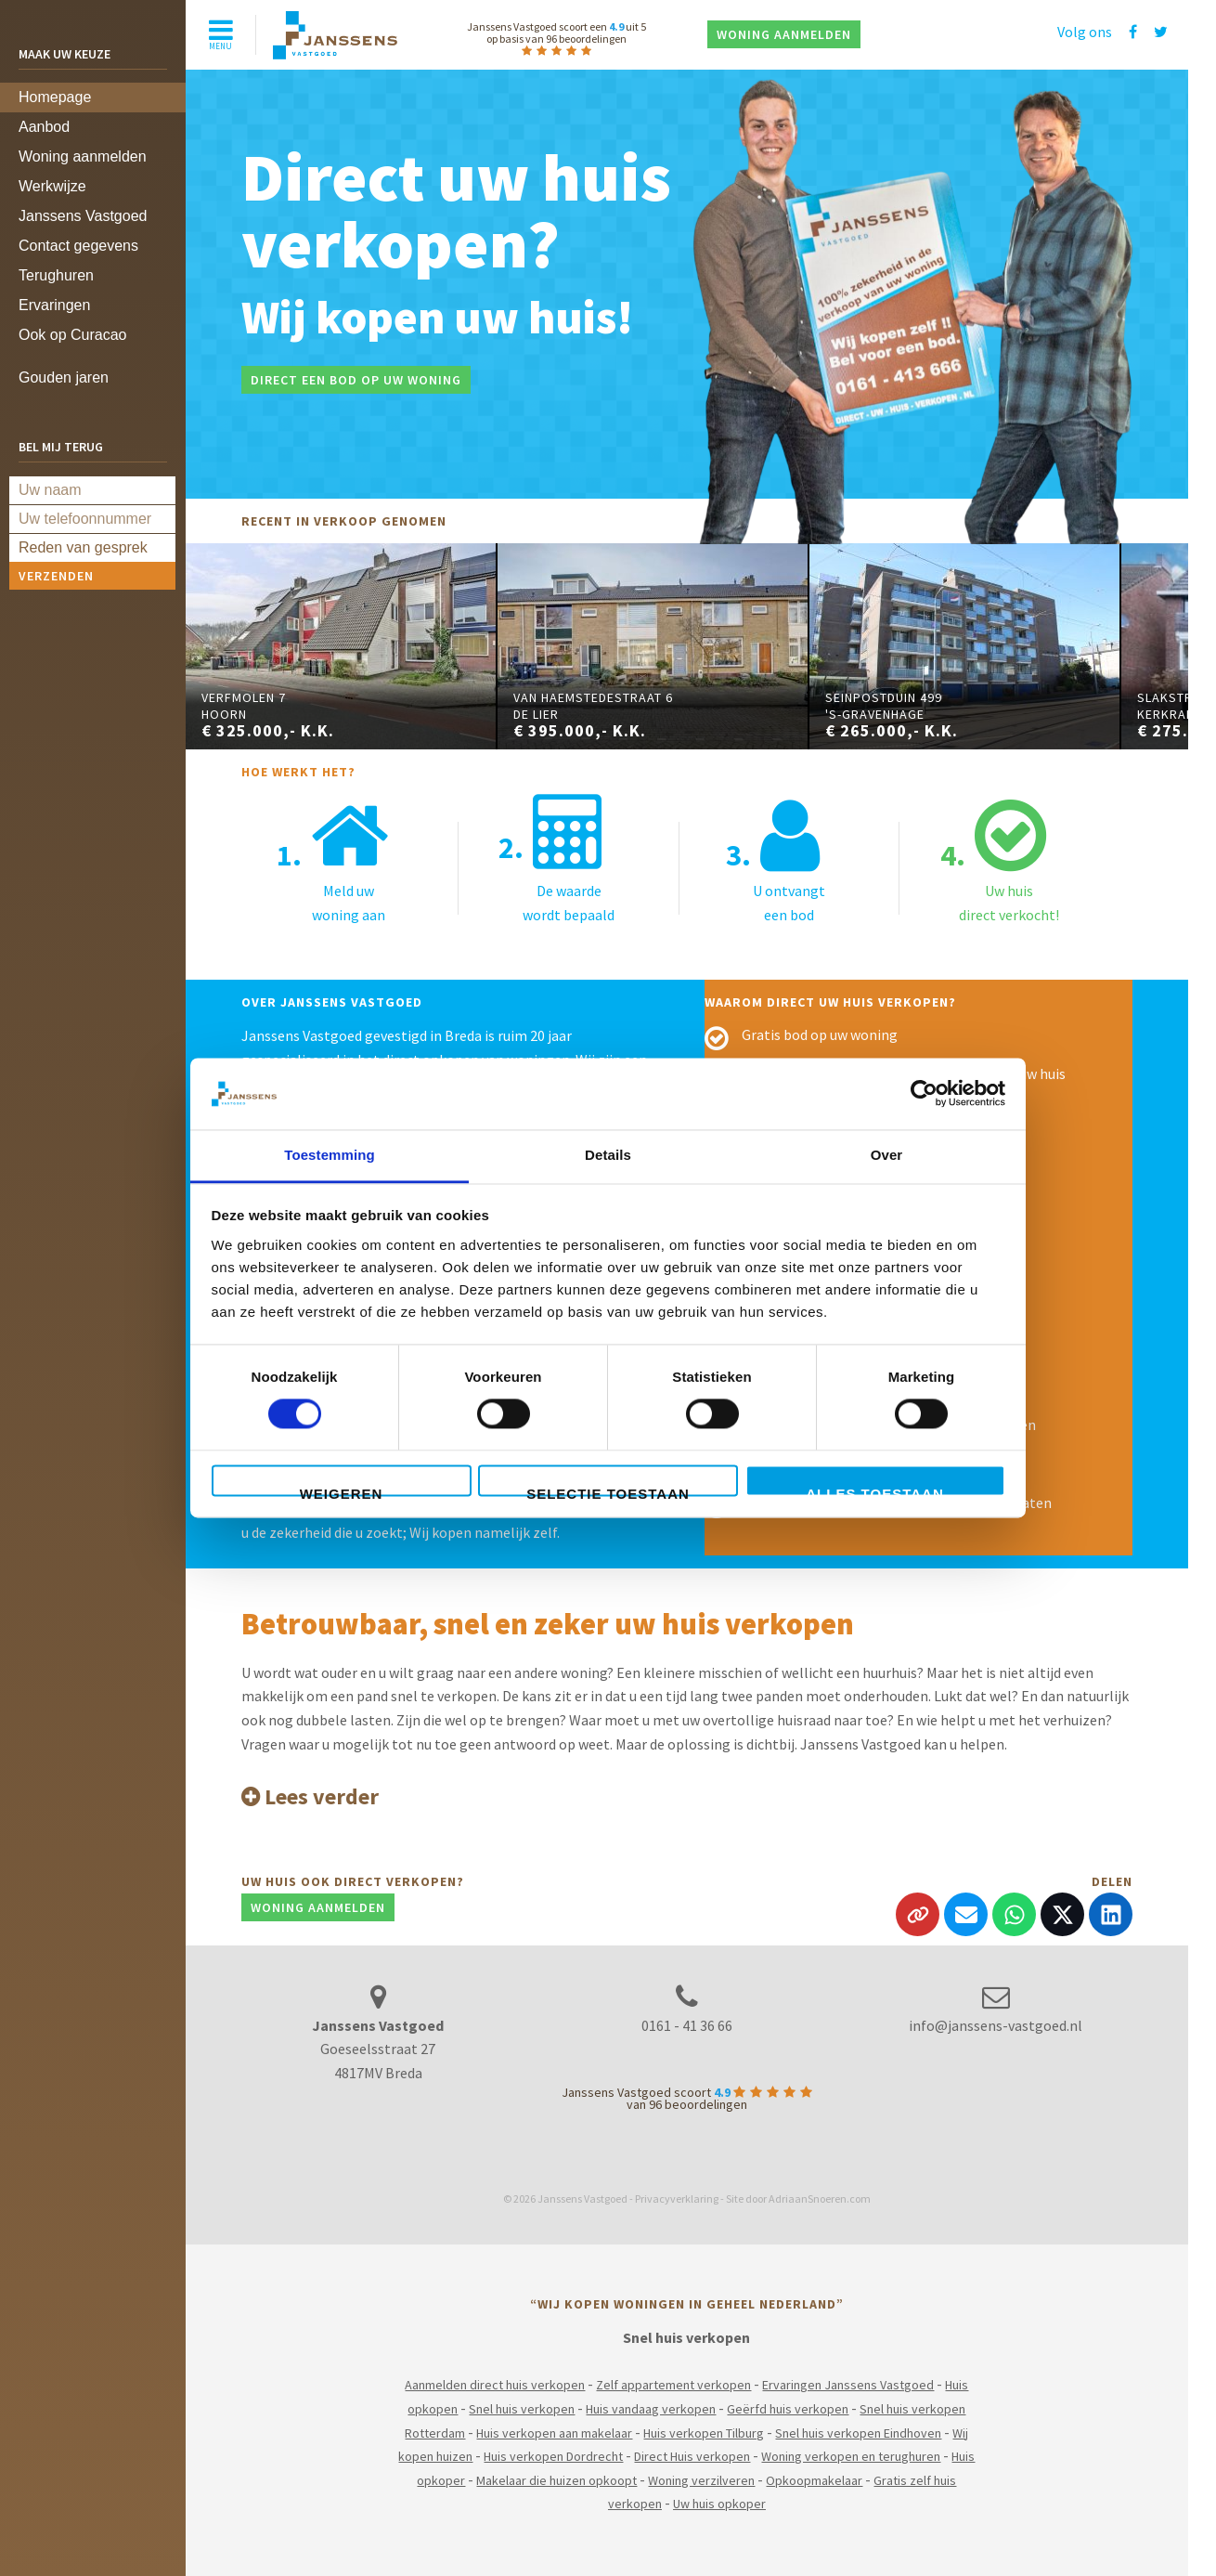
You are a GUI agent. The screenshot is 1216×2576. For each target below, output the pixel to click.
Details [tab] (608, 1155)
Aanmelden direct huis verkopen (495, 2384)
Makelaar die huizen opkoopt (556, 2480)
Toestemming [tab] (329, 1155)
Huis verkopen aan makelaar (554, 2433)
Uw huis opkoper (719, 2503)
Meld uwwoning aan (333, 859)
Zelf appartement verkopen (673, 2384)
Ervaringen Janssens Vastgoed (848, 2384)
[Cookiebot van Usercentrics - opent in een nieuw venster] (924, 1094)
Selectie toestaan (608, 1491)
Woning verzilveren (701, 2480)
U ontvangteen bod (775, 859)
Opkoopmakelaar (814, 2480)
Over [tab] (887, 1155)
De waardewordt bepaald (556, 859)
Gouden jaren (64, 377)
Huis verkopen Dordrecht (553, 2456)
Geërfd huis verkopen (787, 2408)
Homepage (55, 97)
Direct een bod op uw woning (356, 379)
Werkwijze (52, 186)
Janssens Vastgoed (83, 216)
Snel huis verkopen (522, 2408)
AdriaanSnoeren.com (820, 2198)
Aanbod (44, 127)
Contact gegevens (78, 246)
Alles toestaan (874, 1491)
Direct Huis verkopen (692, 2456)
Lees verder (310, 1796)
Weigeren (341, 1491)
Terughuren (56, 275)
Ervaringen (54, 305)
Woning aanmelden (83, 156)
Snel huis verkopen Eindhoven (858, 2433)
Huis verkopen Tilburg (703, 2433)
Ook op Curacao (73, 335)
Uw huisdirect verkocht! (999, 859)
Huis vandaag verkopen (651, 2408)
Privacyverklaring (676, 2198)
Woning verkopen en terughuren (850, 2456)
